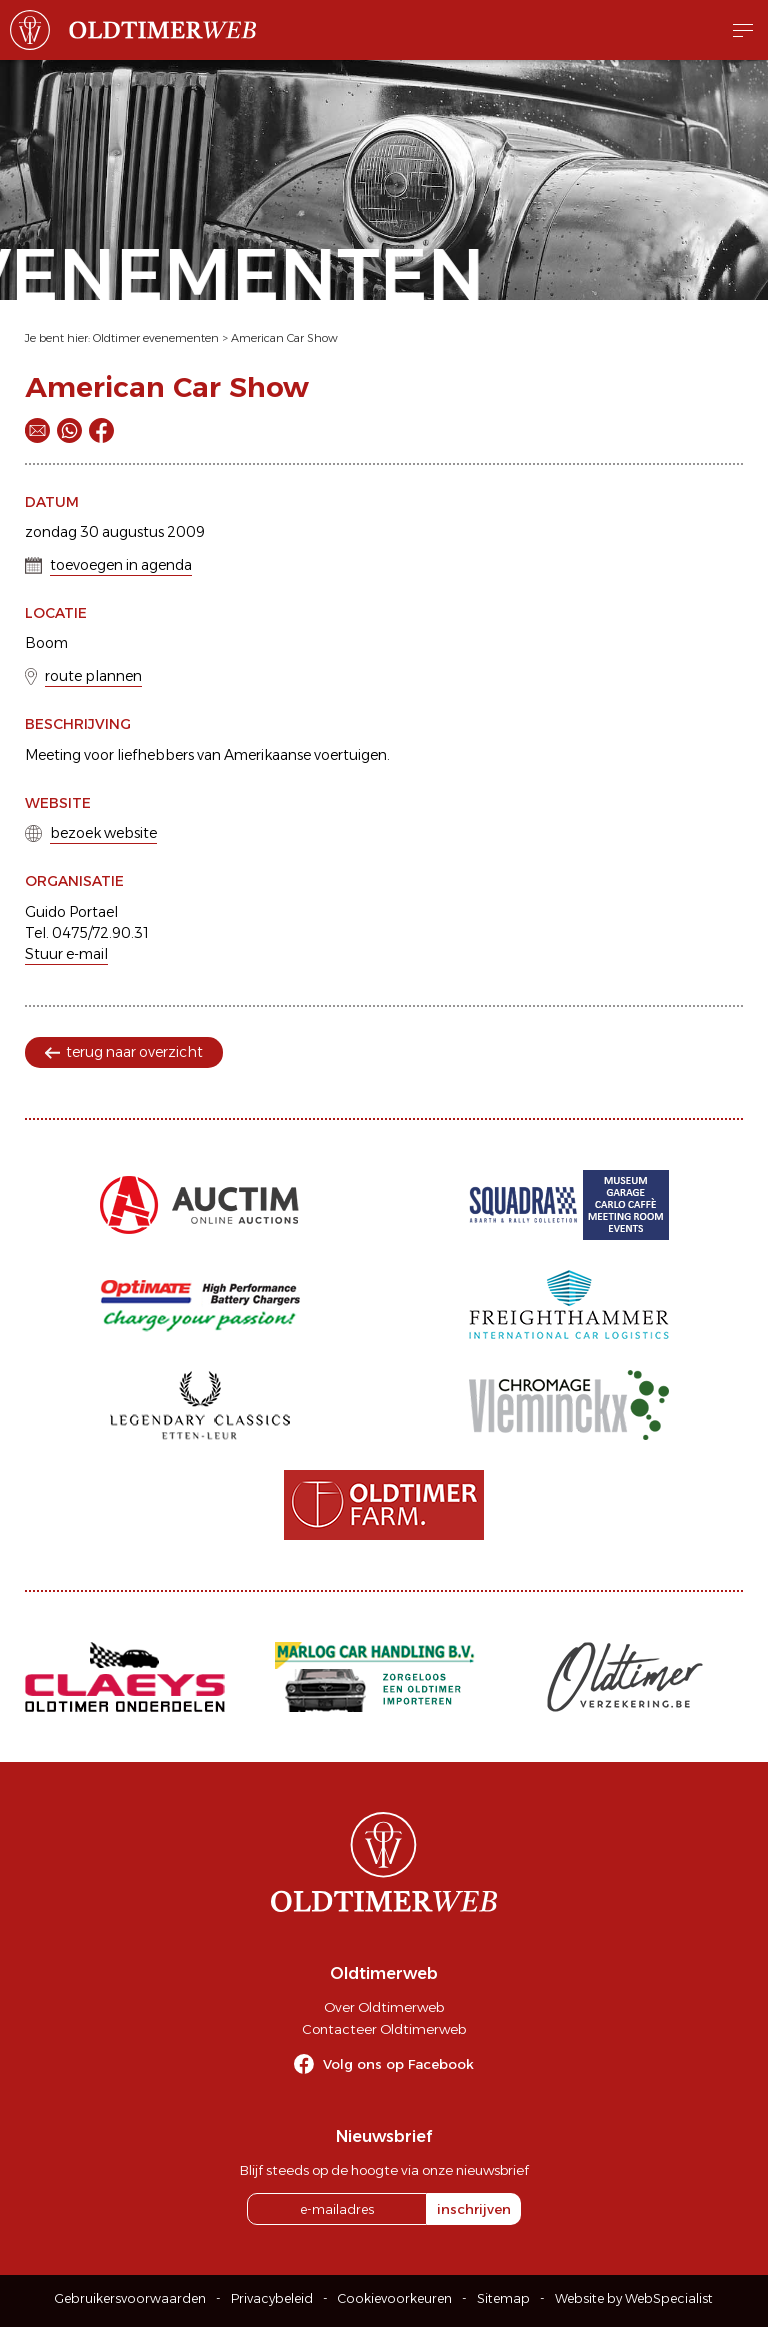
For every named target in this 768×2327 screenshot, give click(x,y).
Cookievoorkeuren (395, 2298)
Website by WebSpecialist (634, 2298)
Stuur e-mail (66, 954)
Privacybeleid (272, 2298)
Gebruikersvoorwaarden (130, 2298)
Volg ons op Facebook (398, 2064)
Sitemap (503, 2298)
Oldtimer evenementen (156, 338)
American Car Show (284, 338)
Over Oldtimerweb (384, 2007)
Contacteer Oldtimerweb (384, 2029)
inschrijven (474, 2209)
